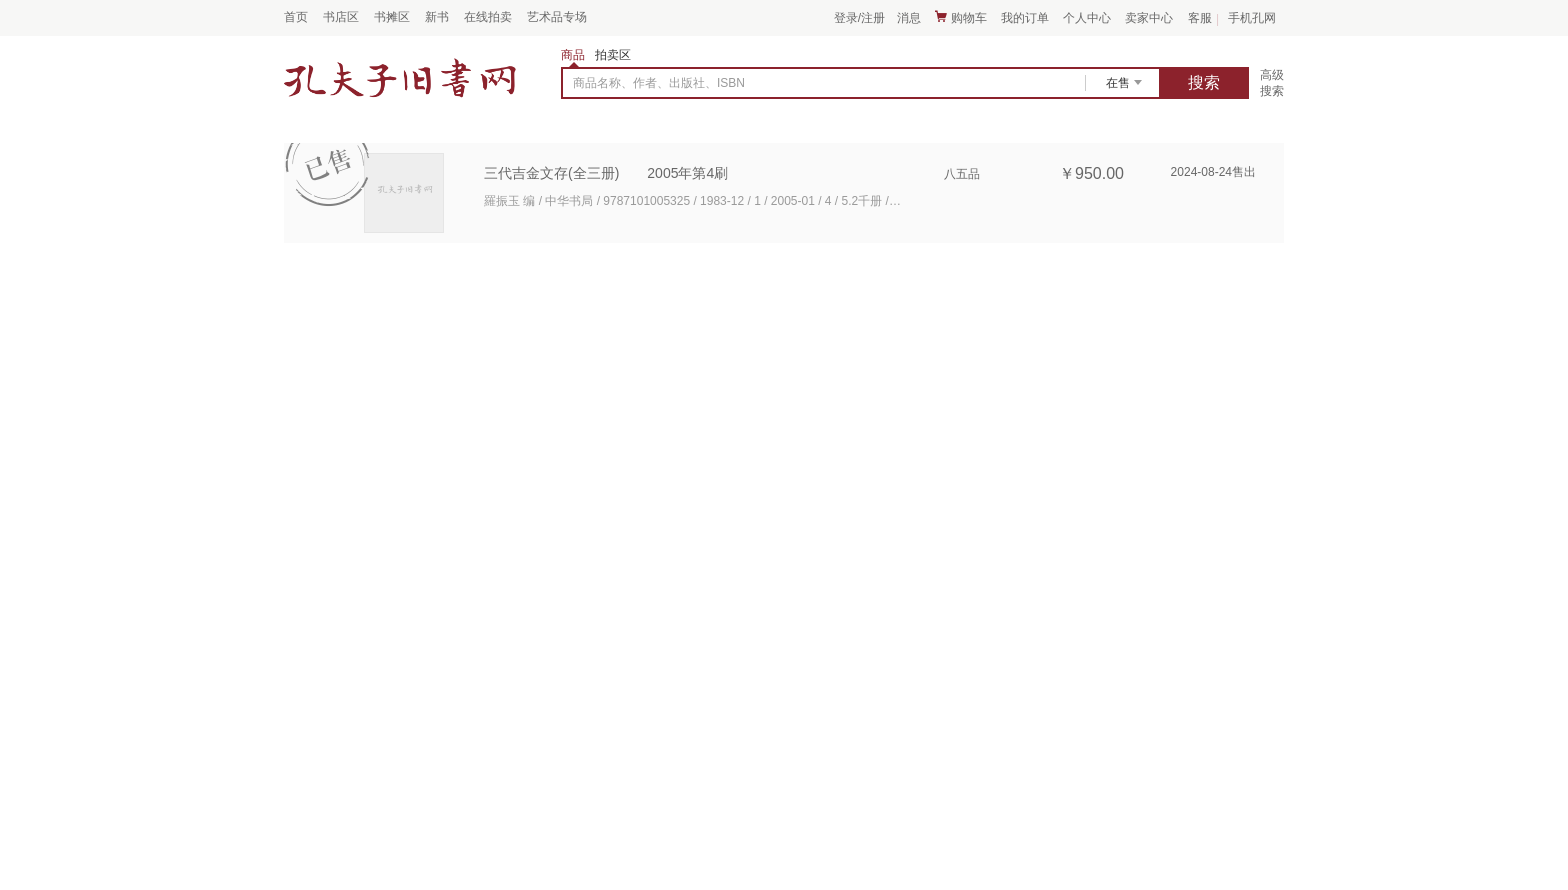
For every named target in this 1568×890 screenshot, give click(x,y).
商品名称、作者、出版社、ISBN (659, 83)
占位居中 (400, 78)
